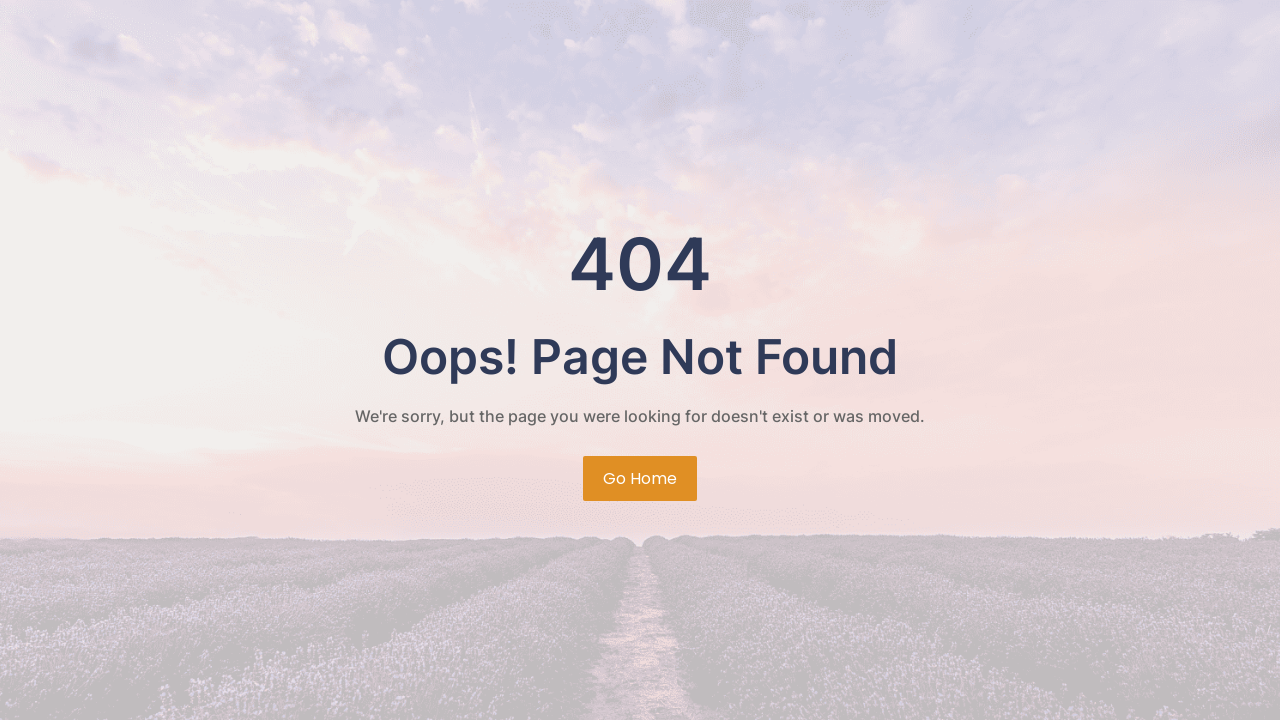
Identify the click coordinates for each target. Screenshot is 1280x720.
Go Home (640, 478)
